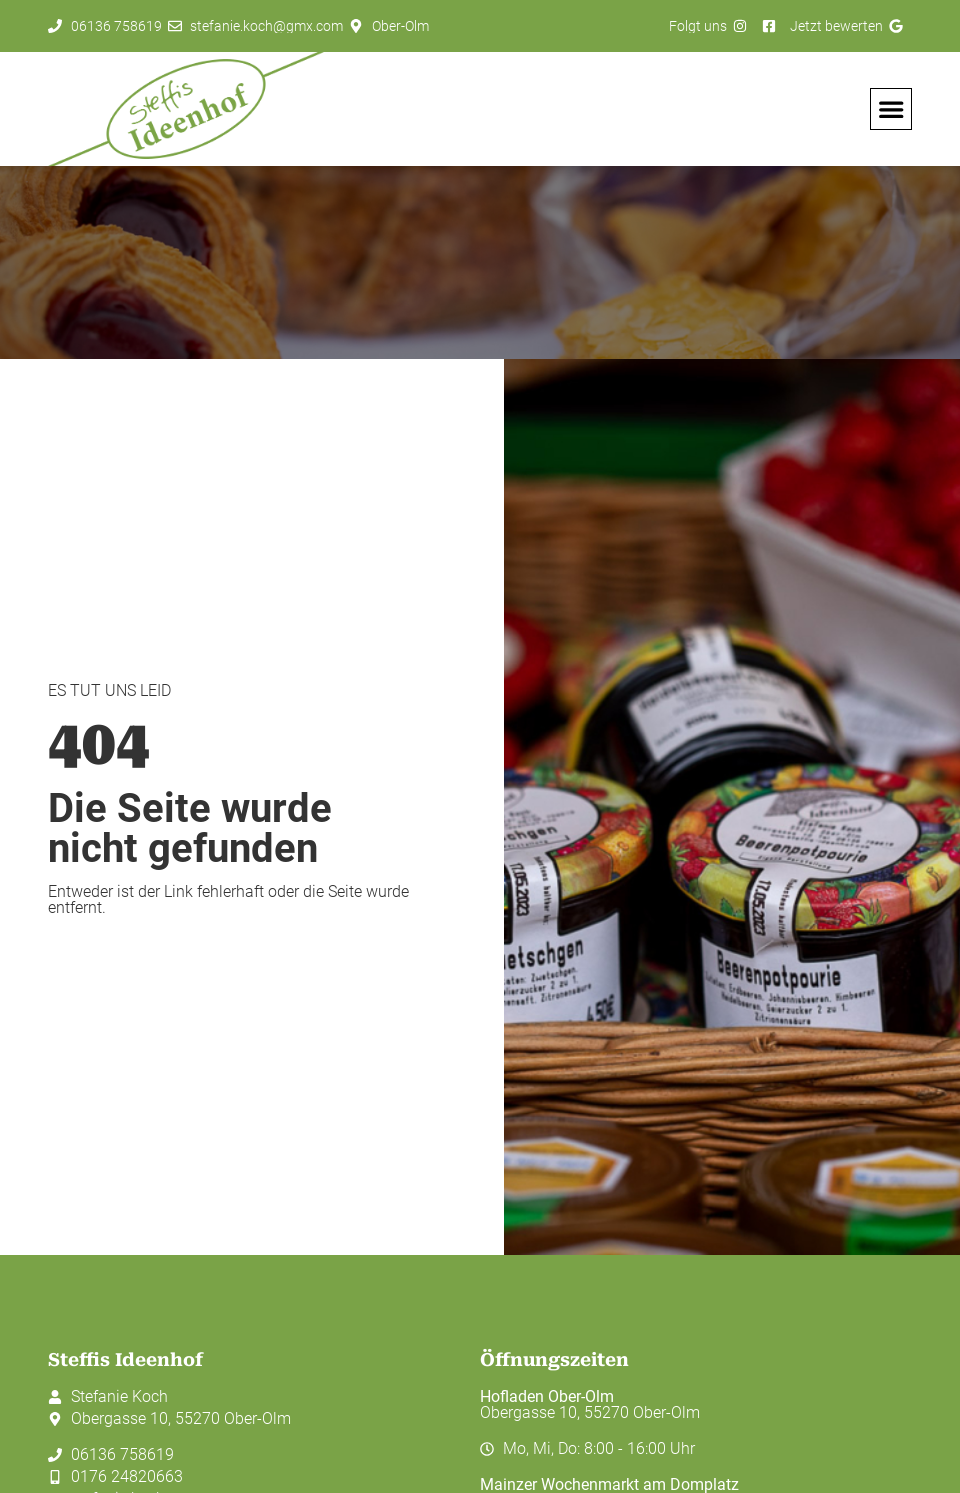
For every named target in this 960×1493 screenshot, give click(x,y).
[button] (891, 109)
